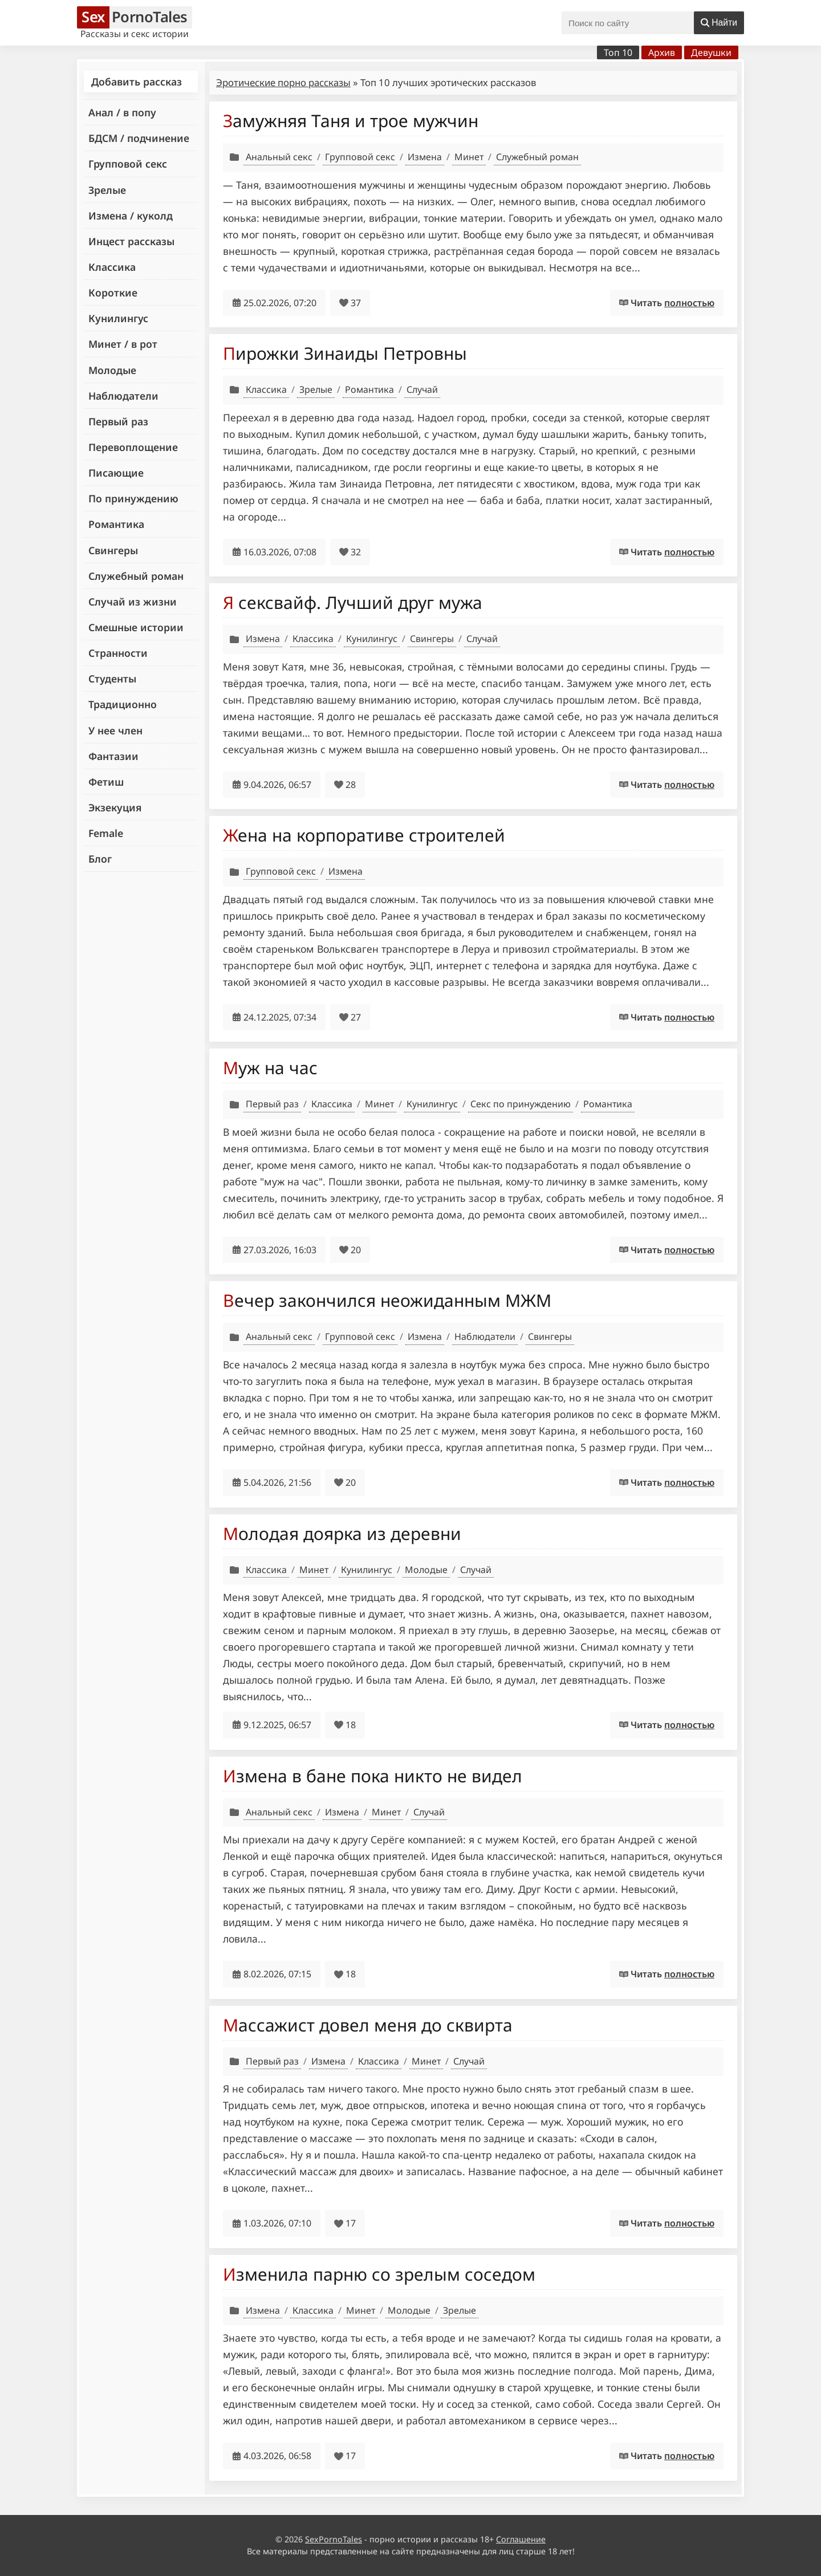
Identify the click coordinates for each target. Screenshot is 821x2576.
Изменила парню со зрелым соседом (379, 2274)
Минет (468, 157)
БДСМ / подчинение (138, 138)
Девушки (711, 52)
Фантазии (113, 756)
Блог (100, 859)
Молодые (112, 370)
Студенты (112, 678)
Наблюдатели (123, 396)
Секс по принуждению (520, 1104)
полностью (689, 302)
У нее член (115, 730)
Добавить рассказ (136, 81)
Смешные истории (136, 627)
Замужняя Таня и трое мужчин (350, 120)
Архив (661, 52)
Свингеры (113, 550)
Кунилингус (118, 318)
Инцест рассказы (131, 241)
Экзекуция (114, 807)
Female (105, 833)
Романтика (116, 524)
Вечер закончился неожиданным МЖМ (387, 1300)
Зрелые (107, 190)
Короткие (112, 292)
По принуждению (133, 498)
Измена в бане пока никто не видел (372, 1775)
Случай (422, 389)
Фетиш (106, 782)
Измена (425, 157)
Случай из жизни (132, 601)
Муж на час (270, 1067)
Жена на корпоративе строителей (364, 835)
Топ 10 (618, 52)
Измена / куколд (130, 215)
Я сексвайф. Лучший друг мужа (352, 602)
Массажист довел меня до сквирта (368, 2025)
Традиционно (122, 704)
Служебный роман (136, 576)
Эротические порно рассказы (283, 82)
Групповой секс (127, 163)
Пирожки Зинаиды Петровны (345, 353)
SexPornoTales (333, 2539)
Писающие (116, 473)
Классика (112, 267)
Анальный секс (279, 157)
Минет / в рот (122, 344)
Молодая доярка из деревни (342, 1533)
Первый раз (118, 421)
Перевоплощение (133, 447)
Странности (118, 653)
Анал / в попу (122, 112)
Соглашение (521, 2539)
